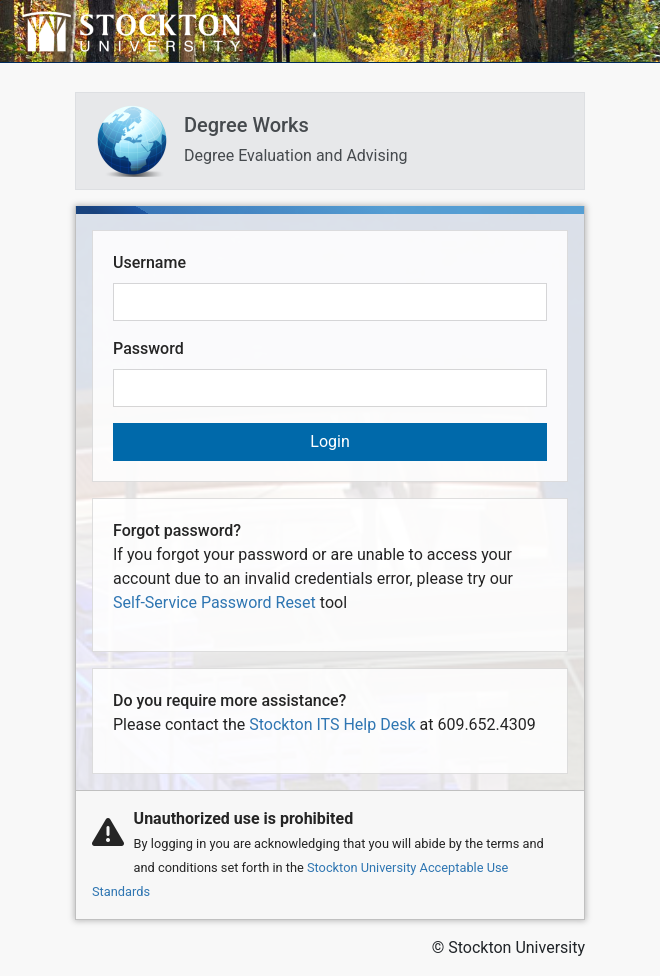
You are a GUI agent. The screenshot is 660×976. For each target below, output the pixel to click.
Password (148, 348)
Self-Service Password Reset (214, 602)
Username (149, 262)
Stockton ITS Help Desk (332, 724)
